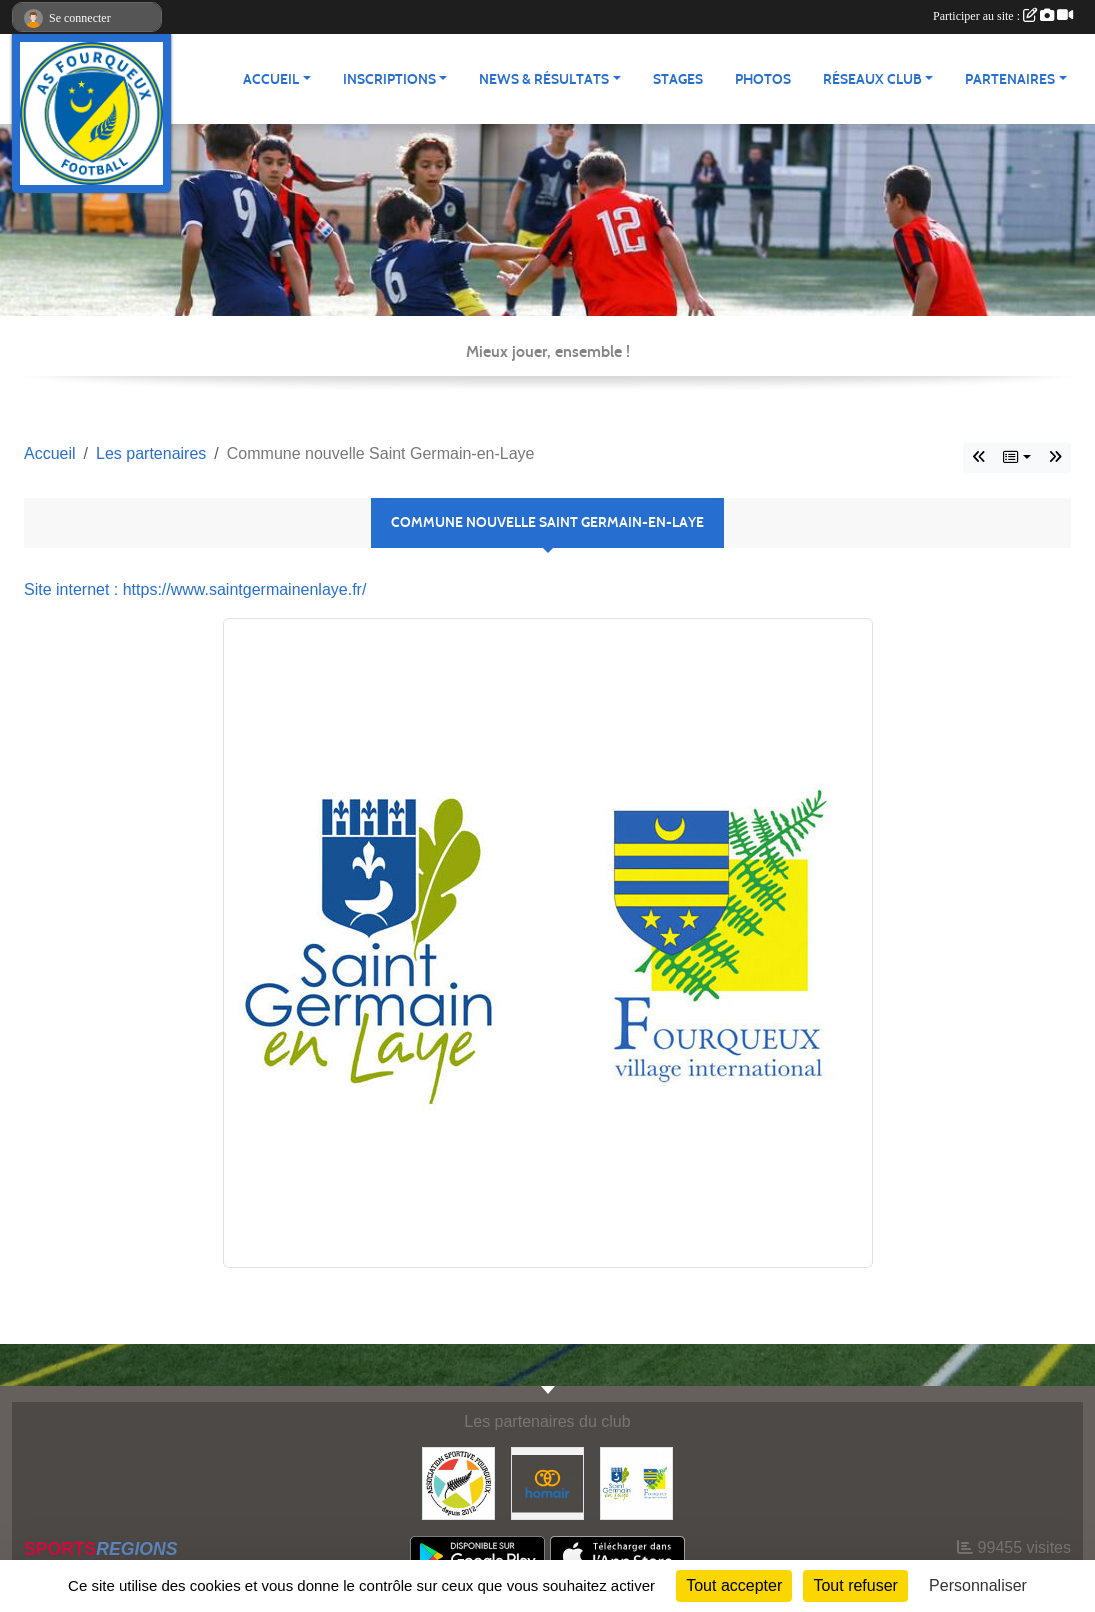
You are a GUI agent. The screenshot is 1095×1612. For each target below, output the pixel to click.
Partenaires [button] (1010, 79)
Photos (763, 79)
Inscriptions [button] (389, 79)
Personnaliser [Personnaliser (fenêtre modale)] (978, 1585)
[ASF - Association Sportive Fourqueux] (458, 1482)
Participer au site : (1003, 16)
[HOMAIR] (547, 1482)
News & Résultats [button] (544, 79)
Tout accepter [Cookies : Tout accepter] (734, 1585)
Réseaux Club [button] (872, 79)
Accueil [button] (271, 79)
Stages (678, 79)
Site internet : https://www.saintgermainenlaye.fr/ (195, 589)
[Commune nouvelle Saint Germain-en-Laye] (636, 1482)
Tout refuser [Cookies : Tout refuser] (855, 1585)
